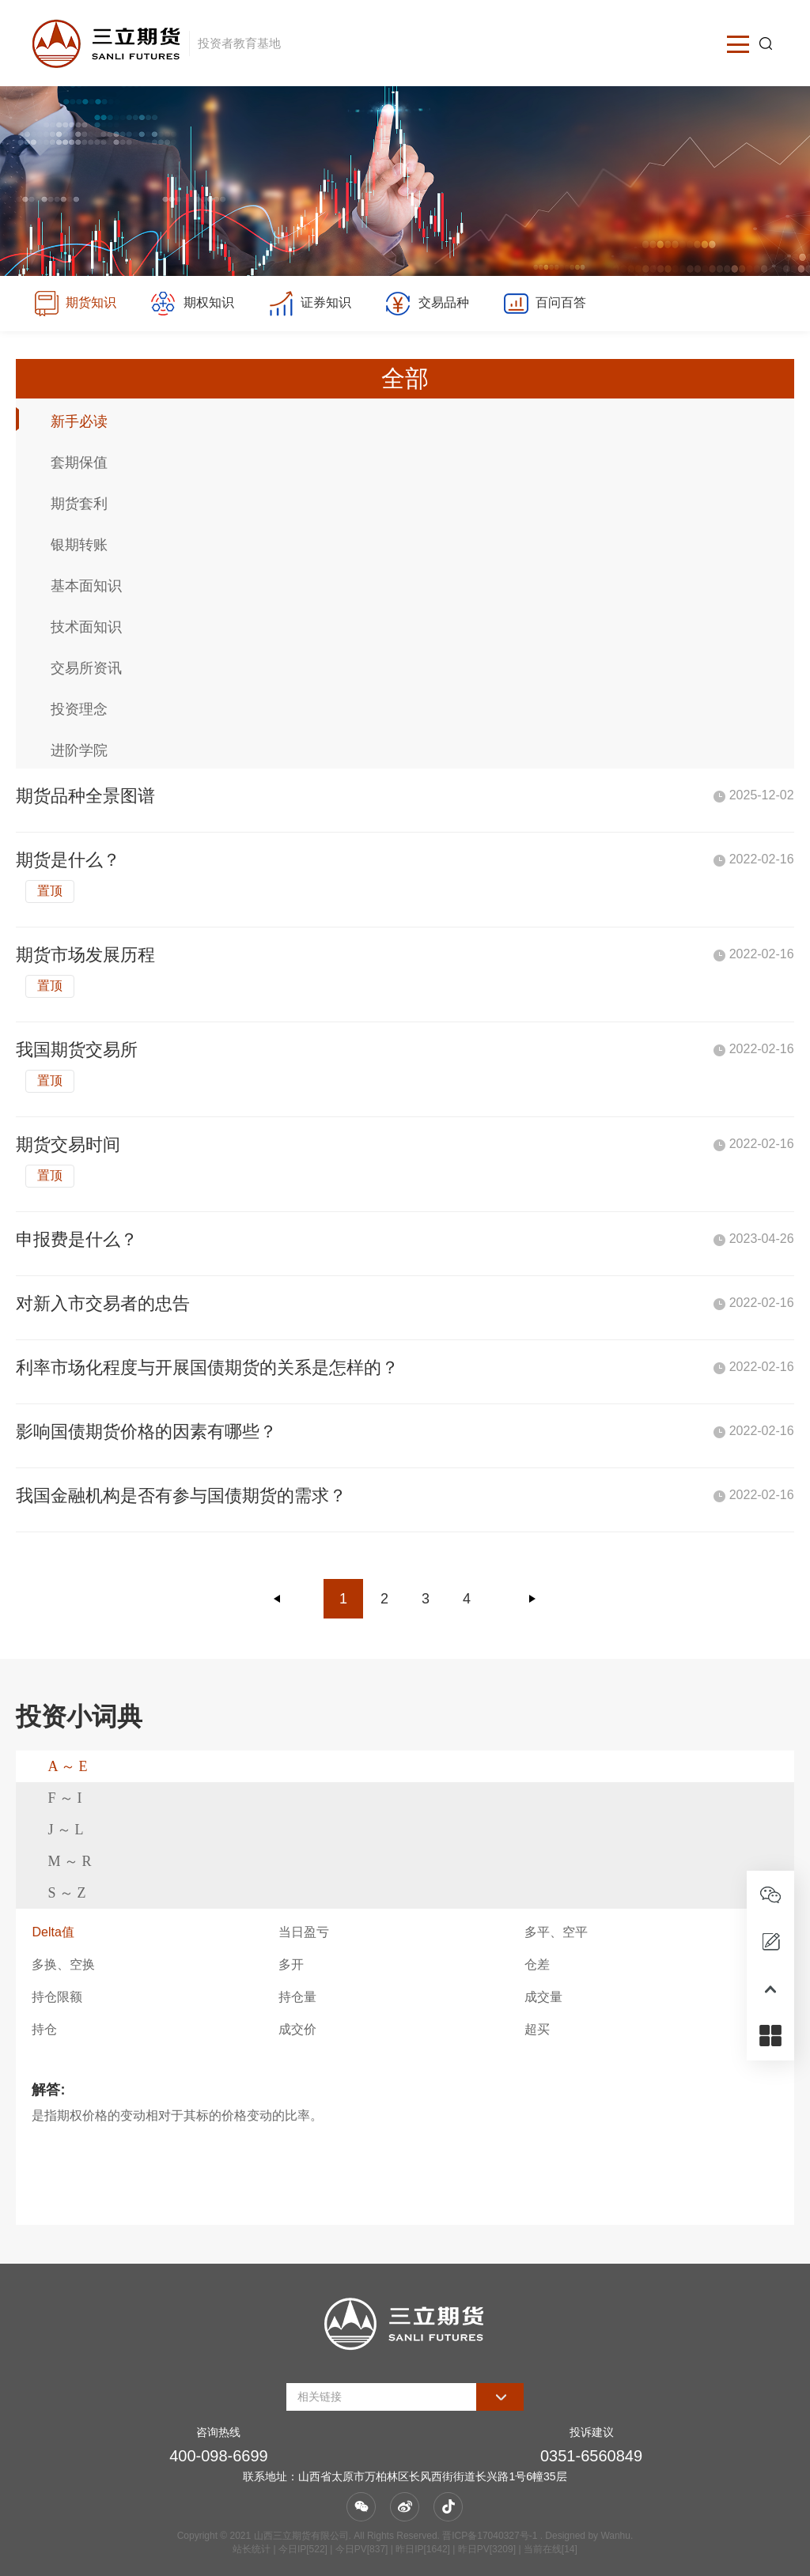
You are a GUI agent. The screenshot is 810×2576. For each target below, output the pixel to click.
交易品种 (426, 303)
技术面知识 (86, 627)
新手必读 (79, 421)
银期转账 (79, 545)
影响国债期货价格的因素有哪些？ (146, 1431)
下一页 (532, 1598)
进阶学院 (79, 750)
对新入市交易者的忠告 (103, 1303)
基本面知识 (86, 586)
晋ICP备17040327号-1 (489, 2535)
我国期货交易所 (77, 1049)
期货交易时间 (68, 1144)
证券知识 (309, 303)
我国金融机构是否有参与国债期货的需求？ (181, 1495)
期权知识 (191, 303)
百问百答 (544, 303)
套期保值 (79, 462)
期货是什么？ (68, 860)
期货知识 (74, 303)
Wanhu (615, 2535)
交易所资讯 (86, 668)
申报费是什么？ (77, 1239)
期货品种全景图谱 (85, 796)
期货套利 (79, 504)
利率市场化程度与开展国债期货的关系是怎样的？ (207, 1367)
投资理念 (79, 709)
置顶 (49, 890)
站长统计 (252, 2549)
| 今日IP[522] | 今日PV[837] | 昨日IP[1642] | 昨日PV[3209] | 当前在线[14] (424, 2549)
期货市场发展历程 (85, 955)
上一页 (277, 1598)
